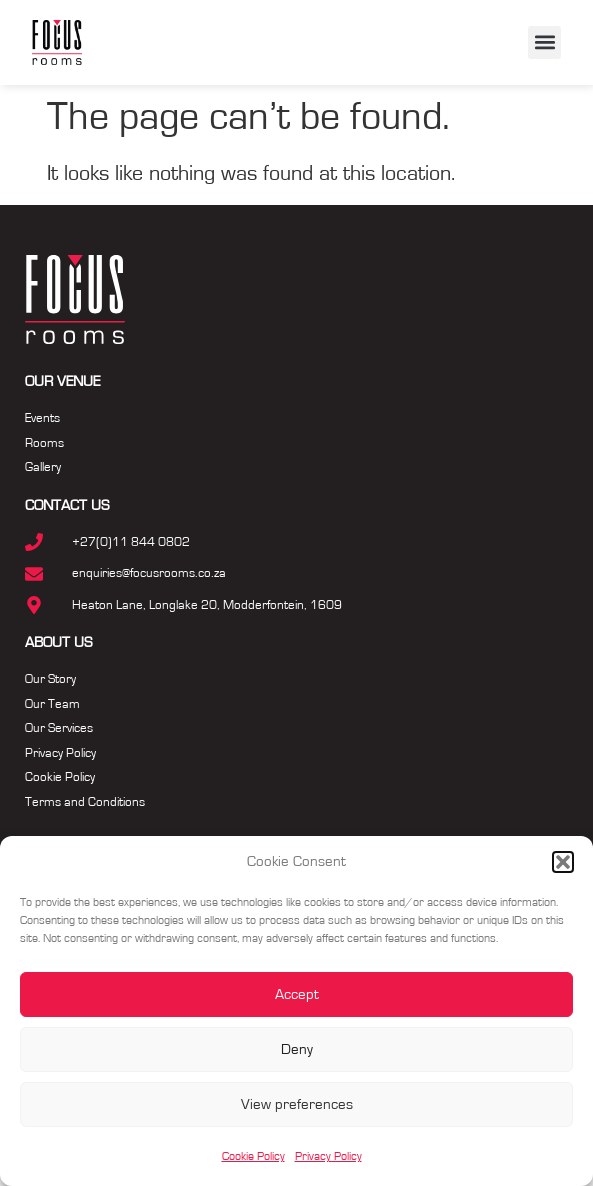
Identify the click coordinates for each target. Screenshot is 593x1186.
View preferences (297, 1104)
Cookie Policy (253, 1156)
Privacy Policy (328, 1156)
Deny (297, 1049)
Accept (297, 994)
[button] (563, 862)
